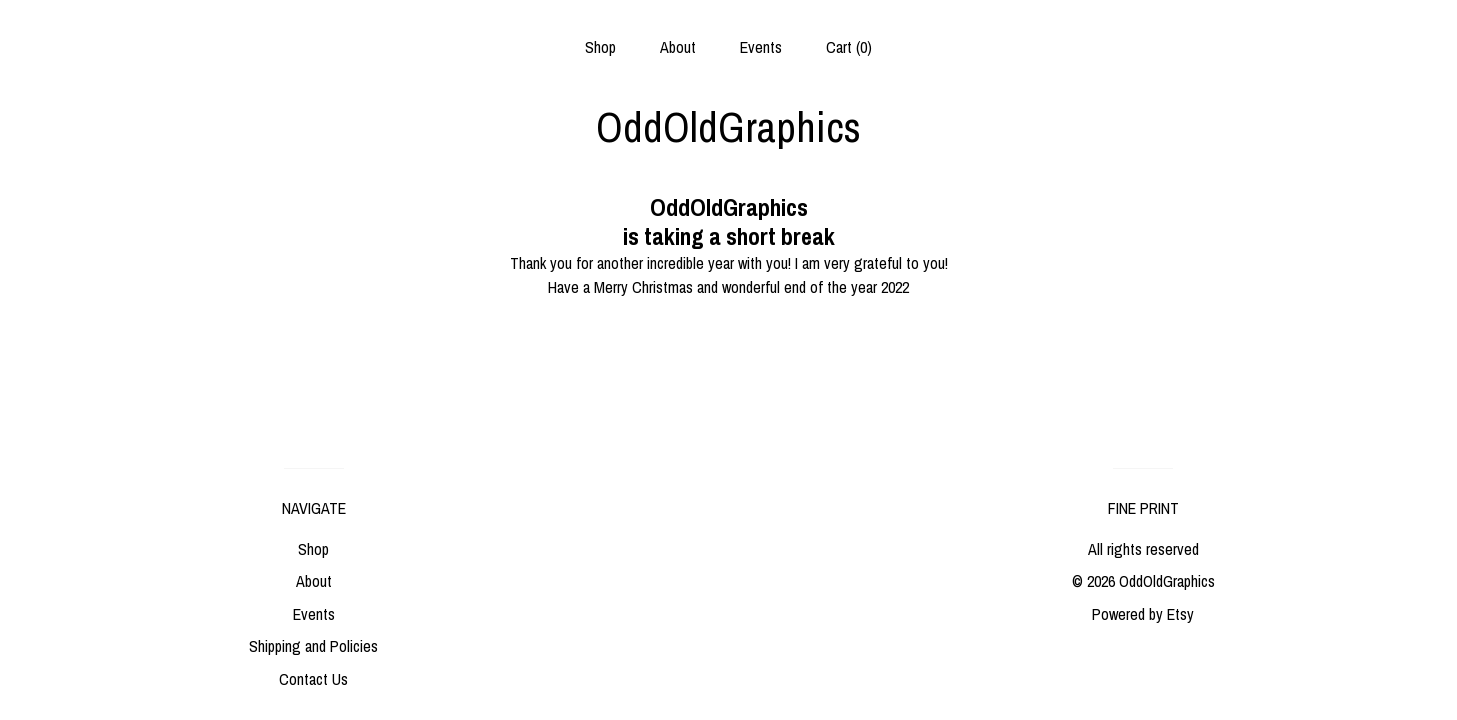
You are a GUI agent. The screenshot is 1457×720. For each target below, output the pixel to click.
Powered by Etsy (1143, 614)
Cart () (849, 47)
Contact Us (313, 679)
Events (761, 47)
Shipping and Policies (313, 646)
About (678, 47)
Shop (600, 47)
